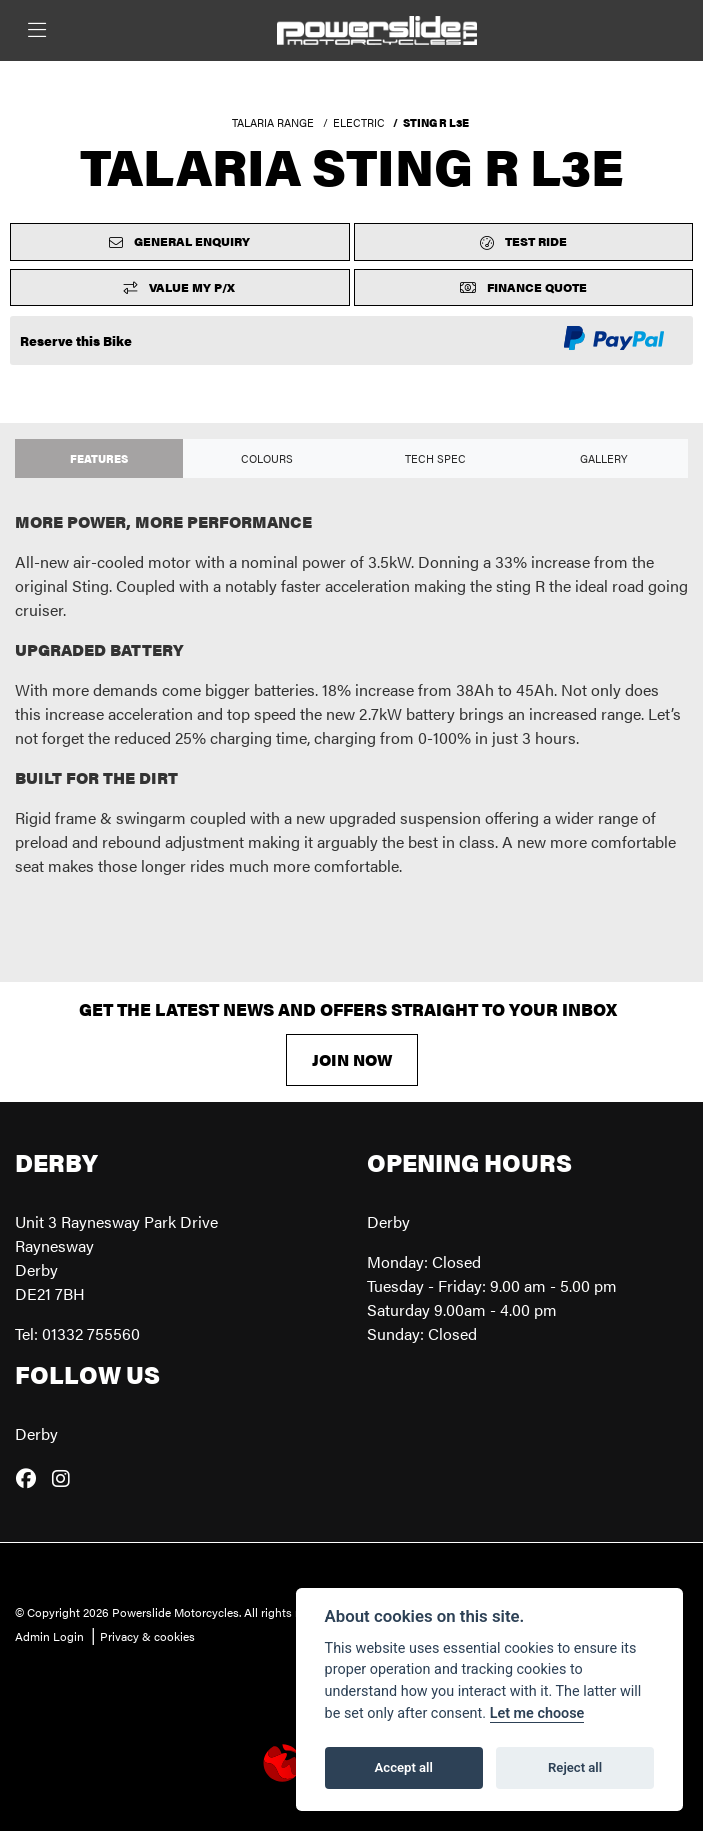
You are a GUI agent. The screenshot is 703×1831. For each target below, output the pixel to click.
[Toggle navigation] (37, 30)
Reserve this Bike (76, 340)
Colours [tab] (267, 458)
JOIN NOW (352, 1059)
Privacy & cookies (147, 1636)
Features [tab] (99, 458)
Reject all (575, 1767)
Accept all (404, 1767)
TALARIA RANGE (273, 122)
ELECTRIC (359, 122)
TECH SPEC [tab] (435, 458)
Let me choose (537, 1713)
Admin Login (49, 1636)
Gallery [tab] (604, 458)
